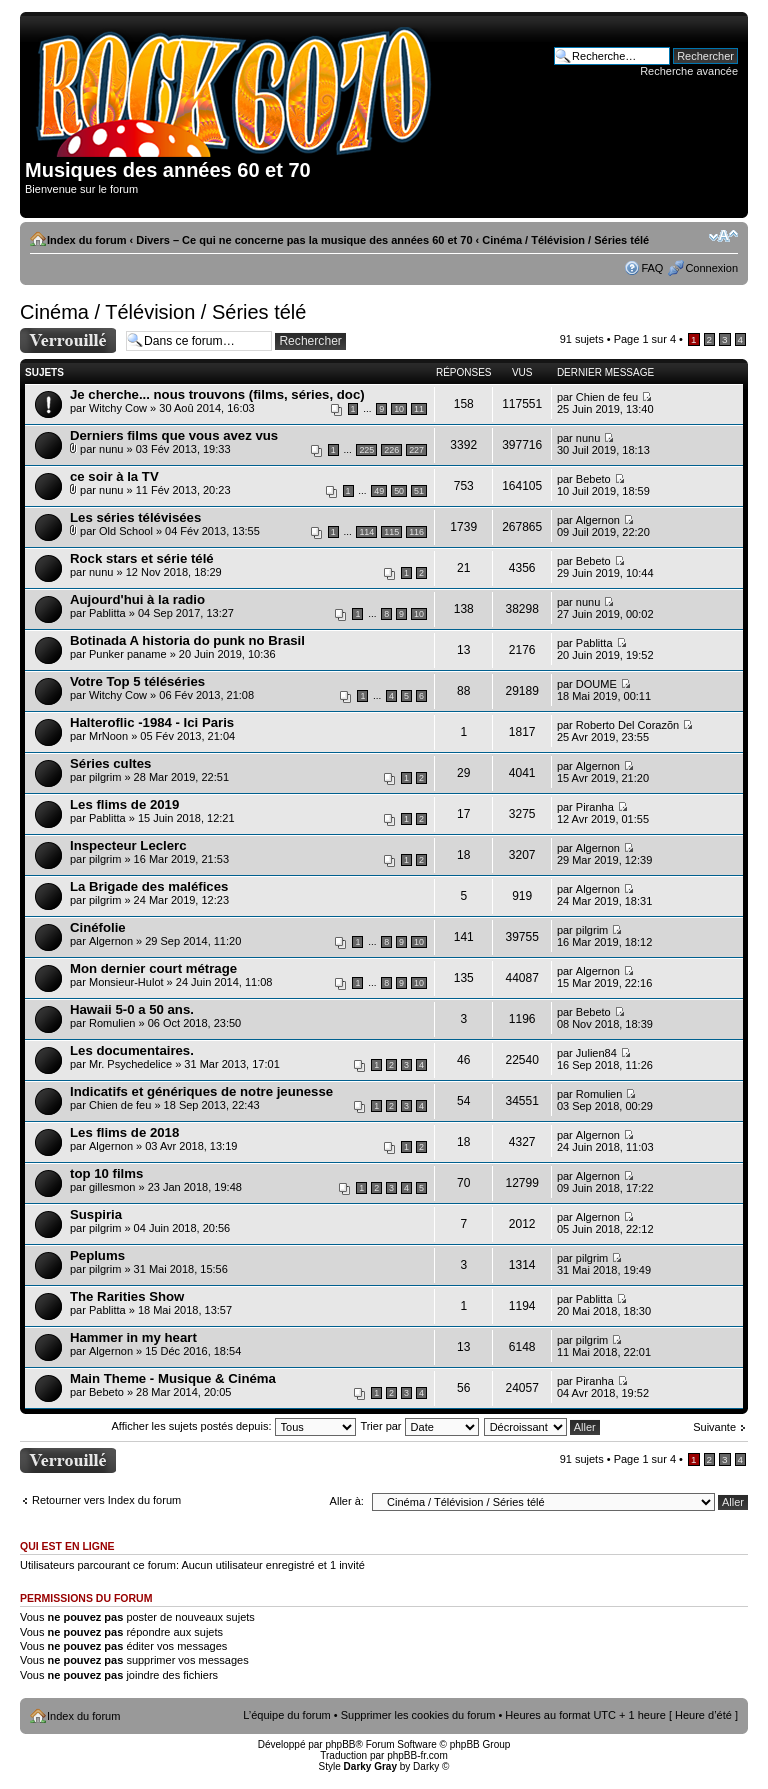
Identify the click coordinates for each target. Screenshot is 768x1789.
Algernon (598, 520)
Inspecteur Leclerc (128, 845)
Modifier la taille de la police (723, 236)
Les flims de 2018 (124, 1132)
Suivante (714, 1427)
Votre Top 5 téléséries (137, 681)
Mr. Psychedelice (130, 1064)
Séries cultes (110, 763)
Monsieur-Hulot (126, 982)
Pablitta (107, 613)
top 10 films (106, 1173)
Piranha (595, 807)
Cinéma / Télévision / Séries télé (565, 240)
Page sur (645, 339)
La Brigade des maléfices (149, 886)
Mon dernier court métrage (153, 968)
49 (379, 491)
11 (419, 409)
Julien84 (596, 1053)
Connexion (711, 268)
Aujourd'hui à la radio (137, 599)
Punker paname (128, 654)
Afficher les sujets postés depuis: (233, 1426)
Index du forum (86, 240)
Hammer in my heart (133, 1337)
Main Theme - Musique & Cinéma (173, 1378)
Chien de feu (607, 397)
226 (391, 450)
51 (419, 491)
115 (391, 532)
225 (366, 450)
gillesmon (112, 1187)
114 (366, 532)
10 (399, 409)
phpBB (340, 1744)
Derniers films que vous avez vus (174, 435)
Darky (426, 1766)
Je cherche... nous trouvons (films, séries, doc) (217, 394)
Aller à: (347, 1501)
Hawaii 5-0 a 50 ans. (132, 1009)
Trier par (419, 1426)
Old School (126, 531)
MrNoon (108, 736)
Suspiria (96, 1214)
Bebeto (593, 479)
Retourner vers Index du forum (106, 1500)
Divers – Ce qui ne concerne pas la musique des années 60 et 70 (304, 240)
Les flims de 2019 (124, 804)
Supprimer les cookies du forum (418, 1715)
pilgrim (105, 777)
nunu (111, 449)
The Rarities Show (127, 1296)
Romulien (112, 1023)
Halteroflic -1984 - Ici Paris (152, 722)
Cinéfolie (98, 927)
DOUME (596, 684)
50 (399, 491)
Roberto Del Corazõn (627, 725)
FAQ (652, 268)
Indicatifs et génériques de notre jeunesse (201, 1091)
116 (416, 532)
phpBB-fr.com (417, 1755)
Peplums (97, 1255)
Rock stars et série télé (142, 558)
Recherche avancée (689, 71)
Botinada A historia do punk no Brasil (187, 640)
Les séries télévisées (135, 517)
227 (416, 450)
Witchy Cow (118, 408)
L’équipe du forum (286, 1715)
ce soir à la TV (114, 476)
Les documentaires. (132, 1050)
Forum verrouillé (68, 340)
